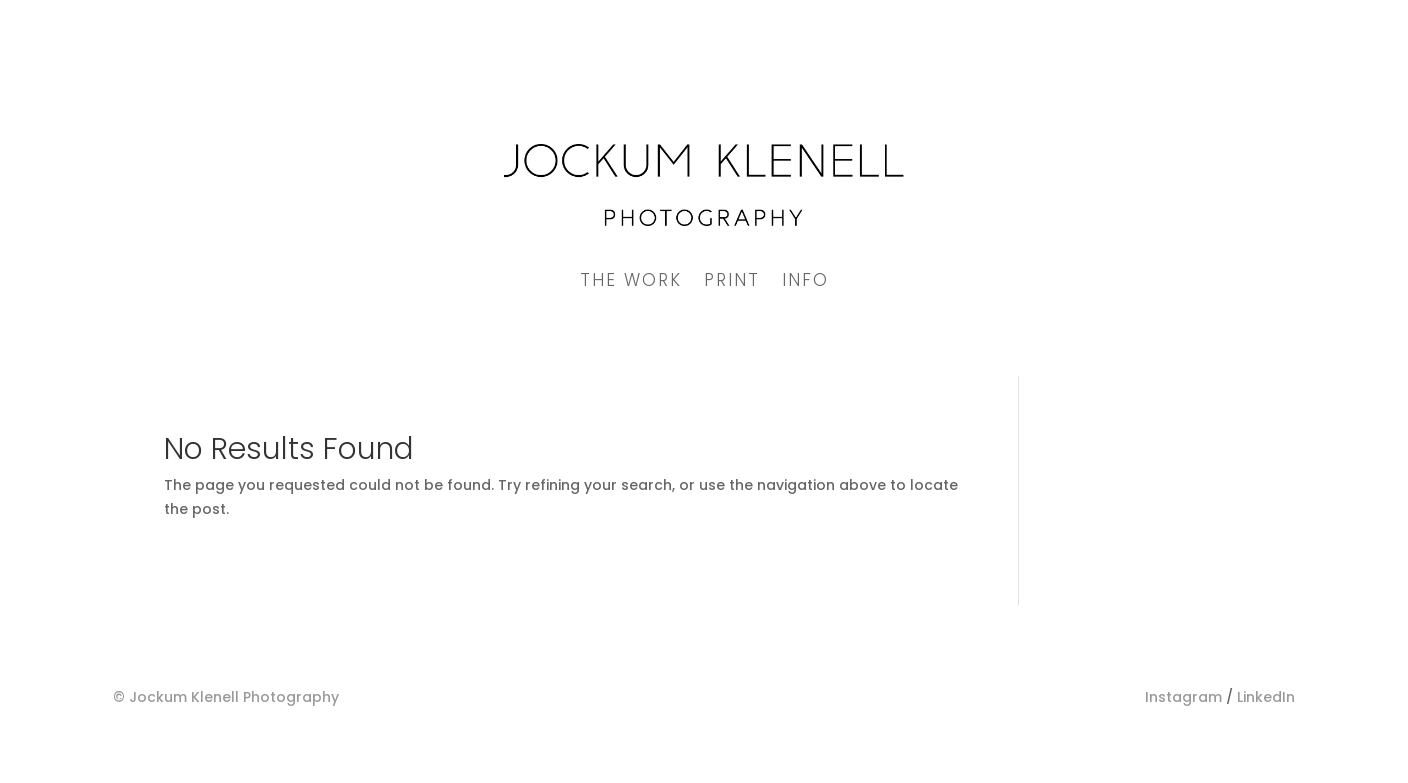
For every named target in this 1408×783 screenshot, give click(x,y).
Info (805, 282)
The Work (631, 282)
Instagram (1183, 697)
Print (732, 282)
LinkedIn (1266, 697)
